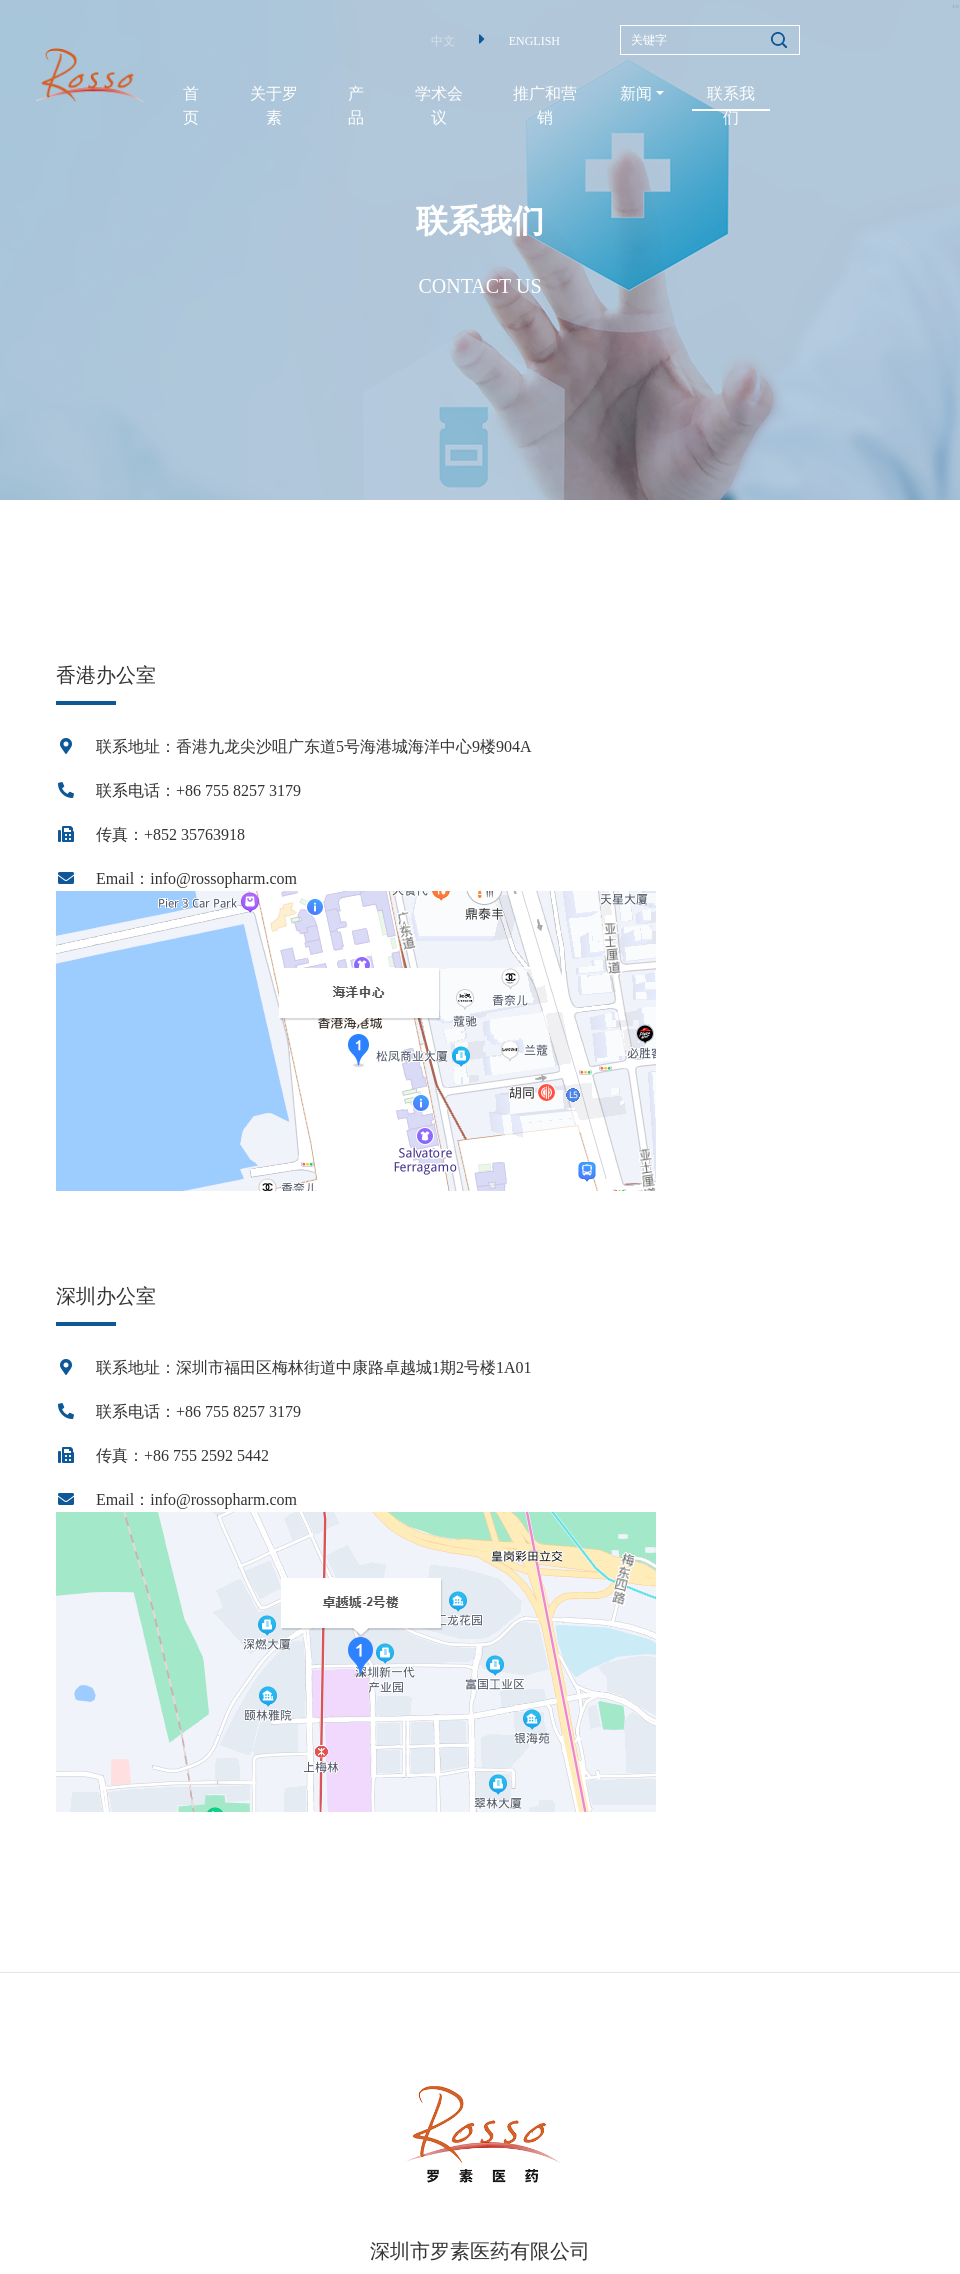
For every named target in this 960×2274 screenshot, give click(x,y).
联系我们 (731, 105)
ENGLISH (534, 41)
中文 (443, 41)
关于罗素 (274, 105)
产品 (356, 105)
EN (955, 6)
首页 (191, 105)
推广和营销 (545, 105)
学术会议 (439, 105)
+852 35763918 (194, 834)
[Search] (710, 40)
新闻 (636, 93)
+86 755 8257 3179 (238, 790)
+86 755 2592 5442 (206, 1455)
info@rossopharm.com (223, 878)
